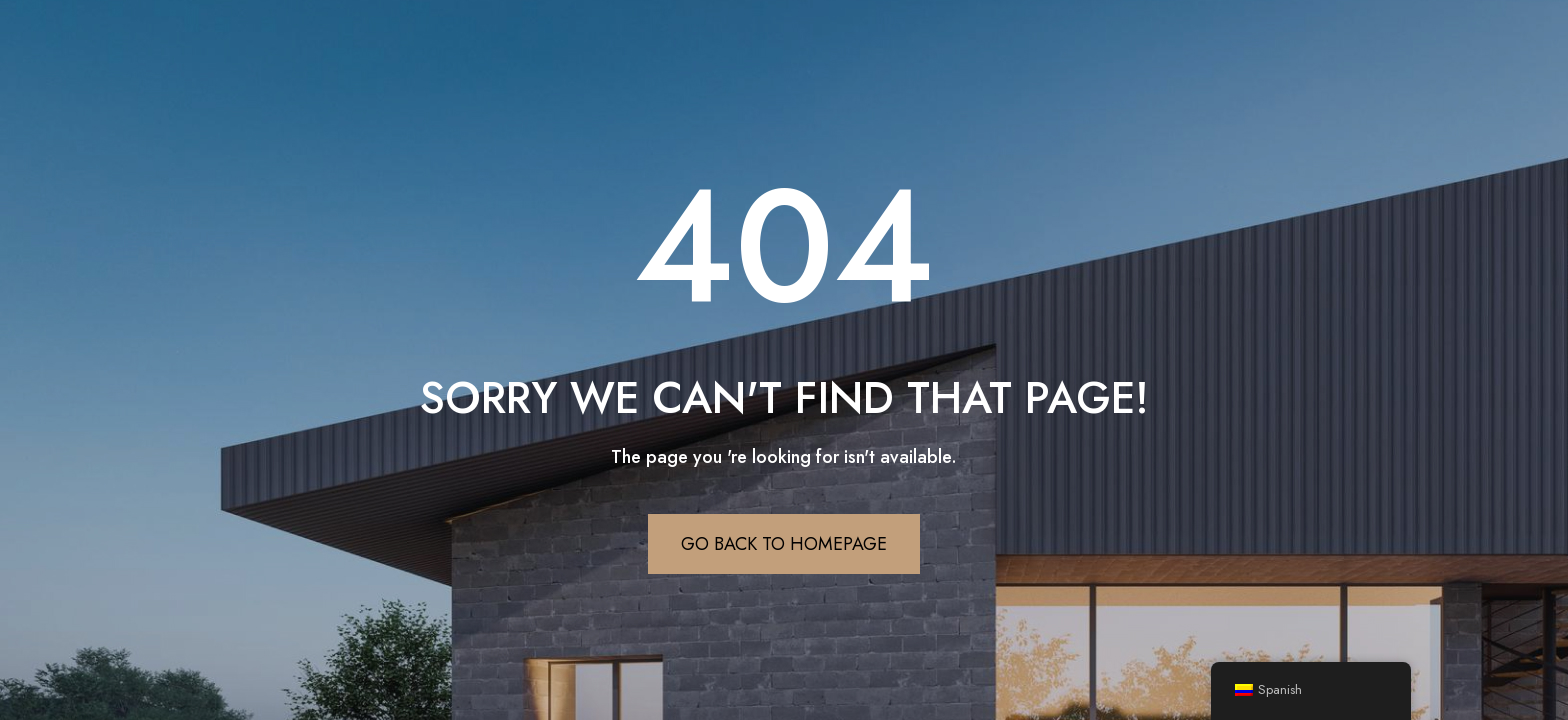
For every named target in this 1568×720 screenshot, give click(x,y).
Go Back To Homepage (784, 544)
